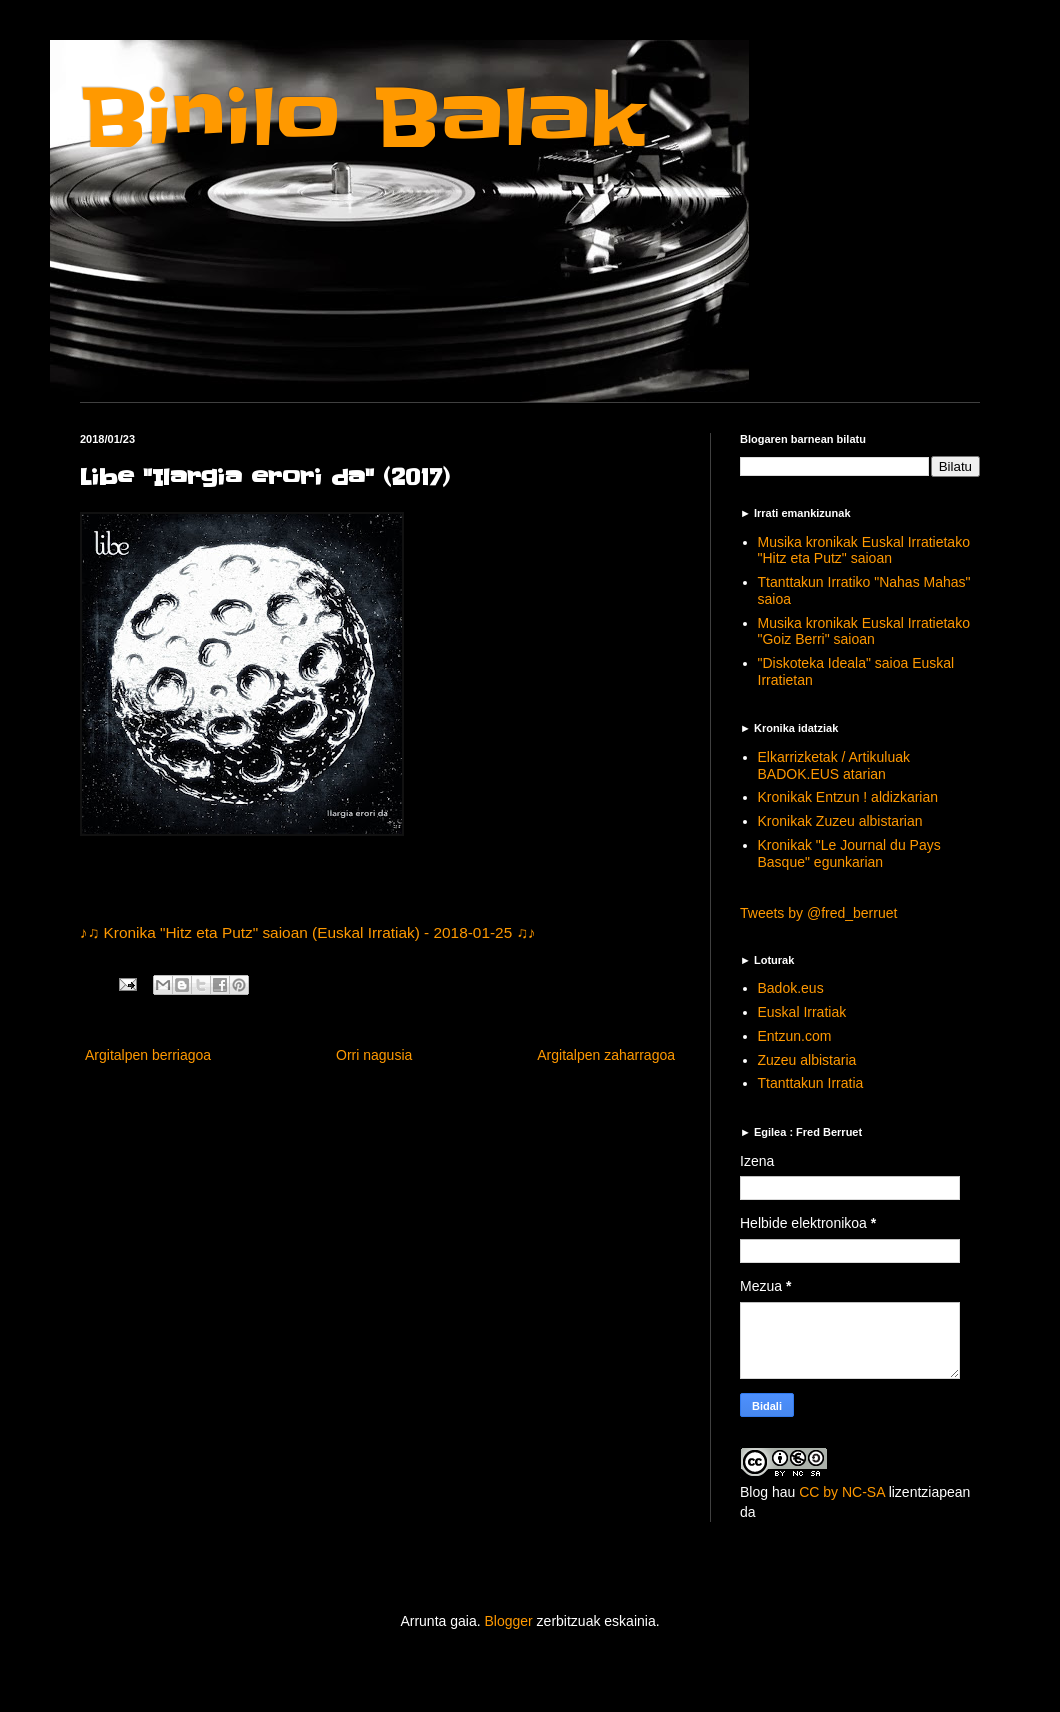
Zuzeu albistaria (807, 1060)
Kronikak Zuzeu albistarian (840, 821)
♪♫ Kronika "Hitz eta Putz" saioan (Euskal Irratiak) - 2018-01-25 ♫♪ (308, 932)
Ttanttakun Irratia (811, 1083)
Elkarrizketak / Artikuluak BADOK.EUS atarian (834, 765)
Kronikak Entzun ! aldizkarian (848, 797)
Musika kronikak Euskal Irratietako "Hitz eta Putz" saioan (864, 550)
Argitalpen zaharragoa (606, 1055)
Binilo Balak (362, 118)
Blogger (508, 1621)
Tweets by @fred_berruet (818, 913)
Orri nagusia (374, 1055)
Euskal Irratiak (802, 1012)
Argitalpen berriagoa (148, 1055)
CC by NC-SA (842, 1492)
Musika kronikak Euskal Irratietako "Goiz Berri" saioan (864, 631)
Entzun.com (795, 1036)
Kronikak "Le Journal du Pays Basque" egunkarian (849, 853)
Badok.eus (791, 988)
